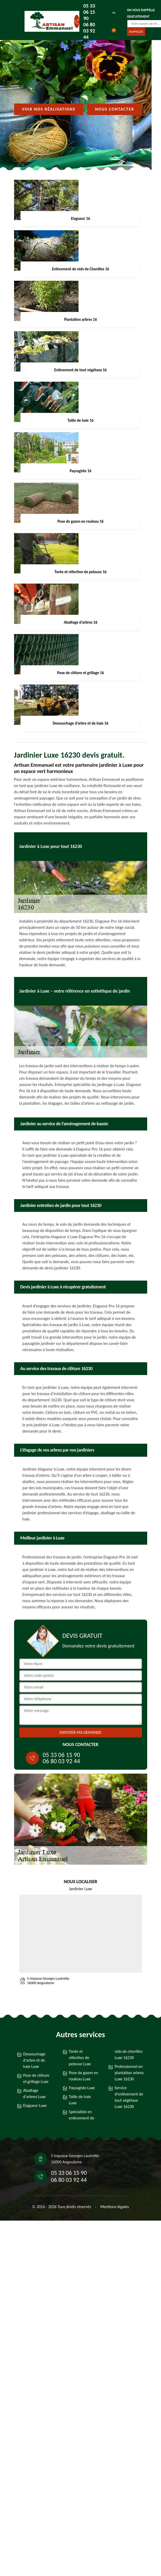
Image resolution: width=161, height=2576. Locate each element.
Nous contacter (114, 109)
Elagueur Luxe (35, 2105)
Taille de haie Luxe (80, 2099)
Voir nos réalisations (49, 109)
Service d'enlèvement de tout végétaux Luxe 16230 (129, 2097)
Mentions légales (114, 2206)
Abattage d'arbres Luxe (34, 2093)
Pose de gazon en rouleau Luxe (83, 2075)
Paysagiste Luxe (82, 2087)
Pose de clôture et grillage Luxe (36, 2078)
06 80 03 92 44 (89, 30)
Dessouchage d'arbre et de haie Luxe (34, 2060)
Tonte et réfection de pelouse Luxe (80, 2057)
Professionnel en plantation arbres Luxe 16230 (129, 2072)
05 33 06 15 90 (89, 12)
